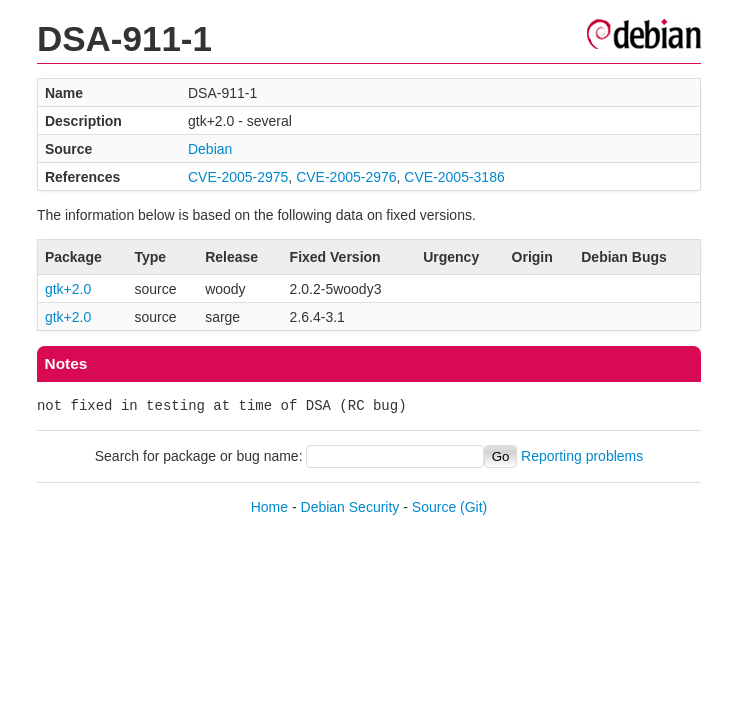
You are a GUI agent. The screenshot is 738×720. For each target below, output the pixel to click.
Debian (210, 149)
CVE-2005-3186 (454, 177)
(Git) (473, 507)
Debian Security (350, 507)
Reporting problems (582, 456)
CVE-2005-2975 (238, 177)
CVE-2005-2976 (346, 177)
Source (434, 507)
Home (269, 507)
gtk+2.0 (68, 289)
